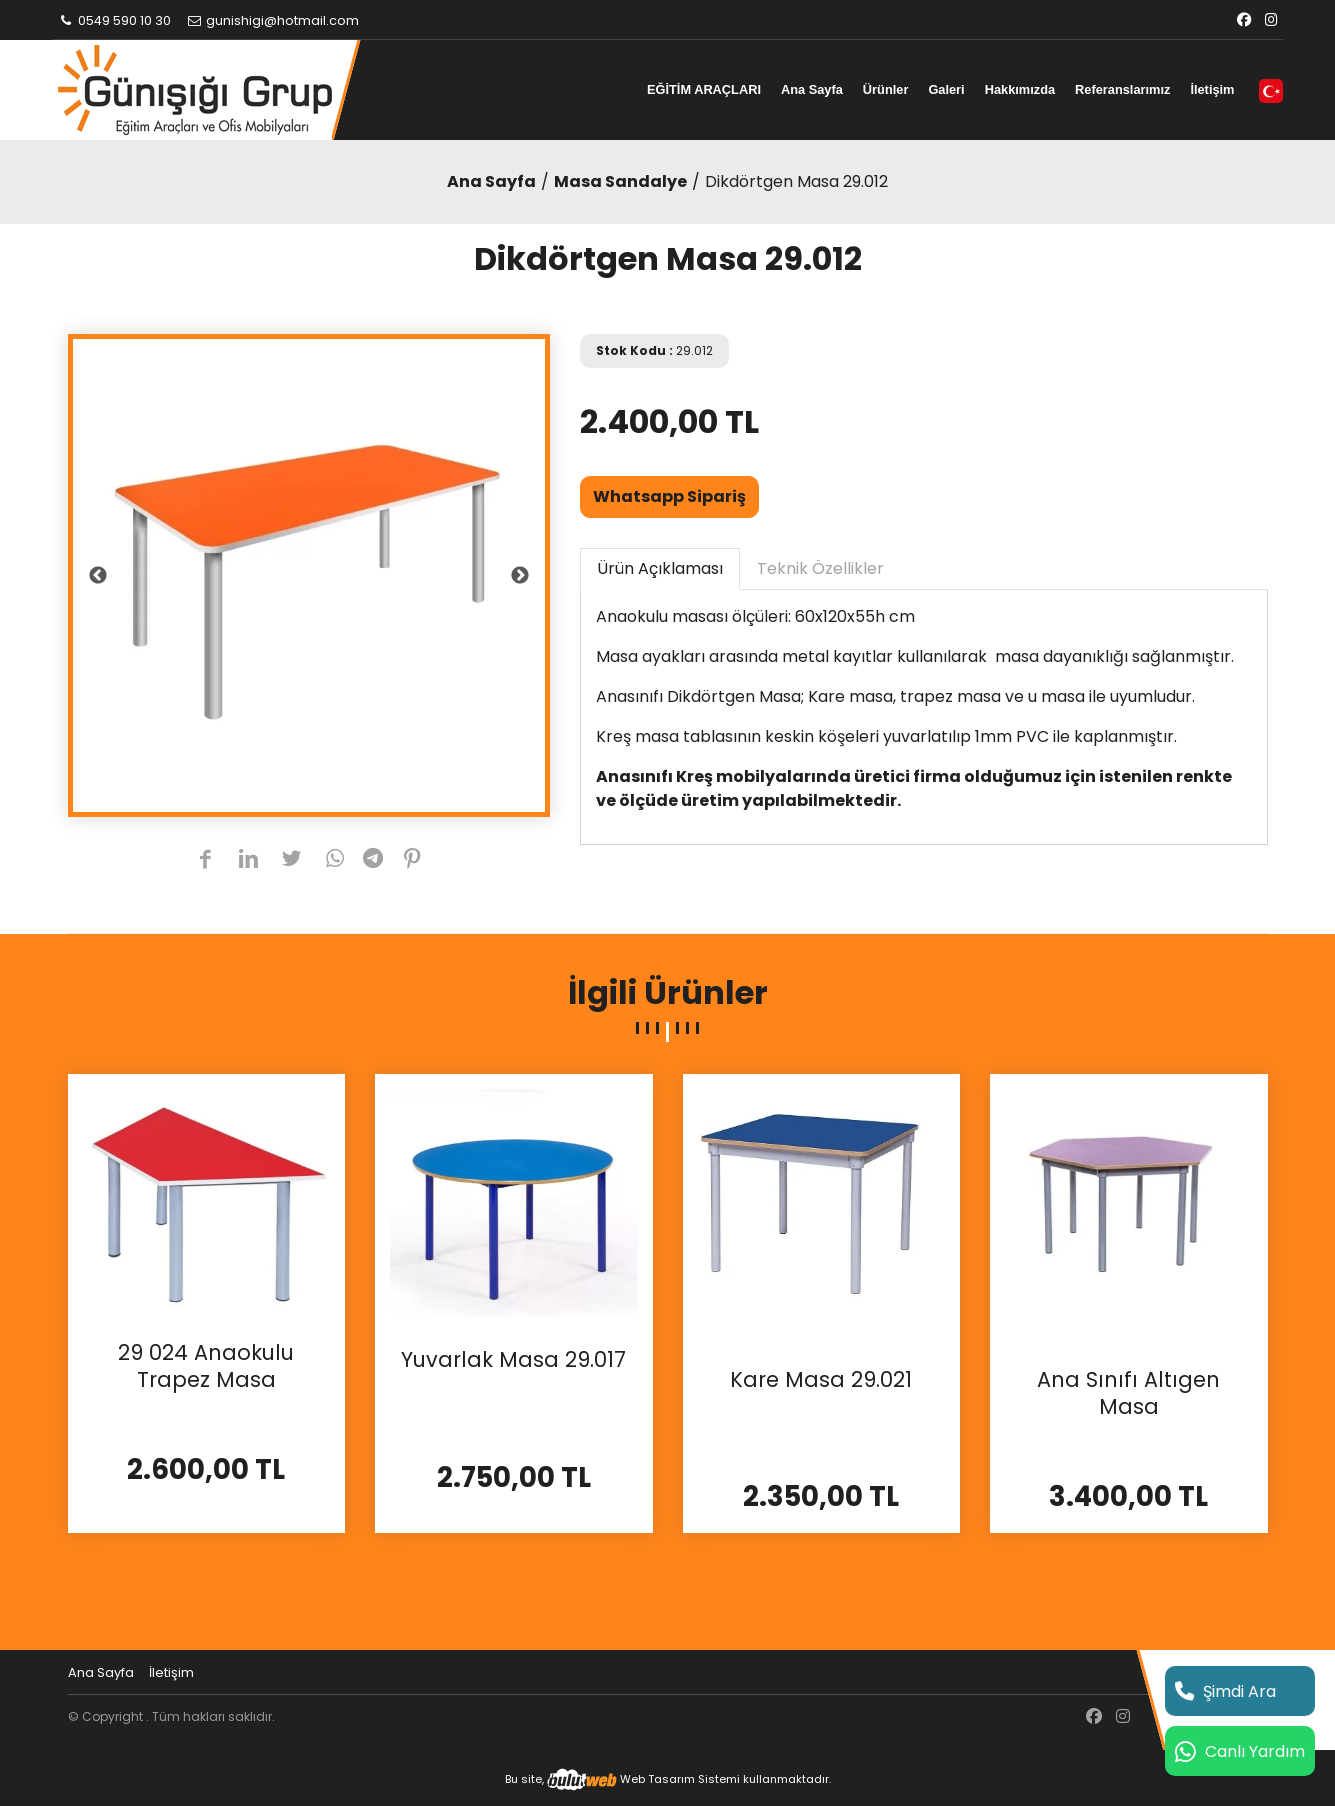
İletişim (1212, 89)
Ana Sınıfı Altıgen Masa (1128, 1393)
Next (520, 576)
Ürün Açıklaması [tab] (660, 568)
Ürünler (886, 89)
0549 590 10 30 (115, 20)
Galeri (946, 89)
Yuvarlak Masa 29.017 (513, 1360)
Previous (98, 576)
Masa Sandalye (620, 181)
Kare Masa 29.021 (821, 1380)
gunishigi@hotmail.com (272, 20)
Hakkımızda (1020, 89)
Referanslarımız (1122, 89)
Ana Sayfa (812, 89)
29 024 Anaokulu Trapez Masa (206, 1366)
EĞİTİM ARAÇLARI (704, 89)
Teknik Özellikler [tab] (820, 568)
